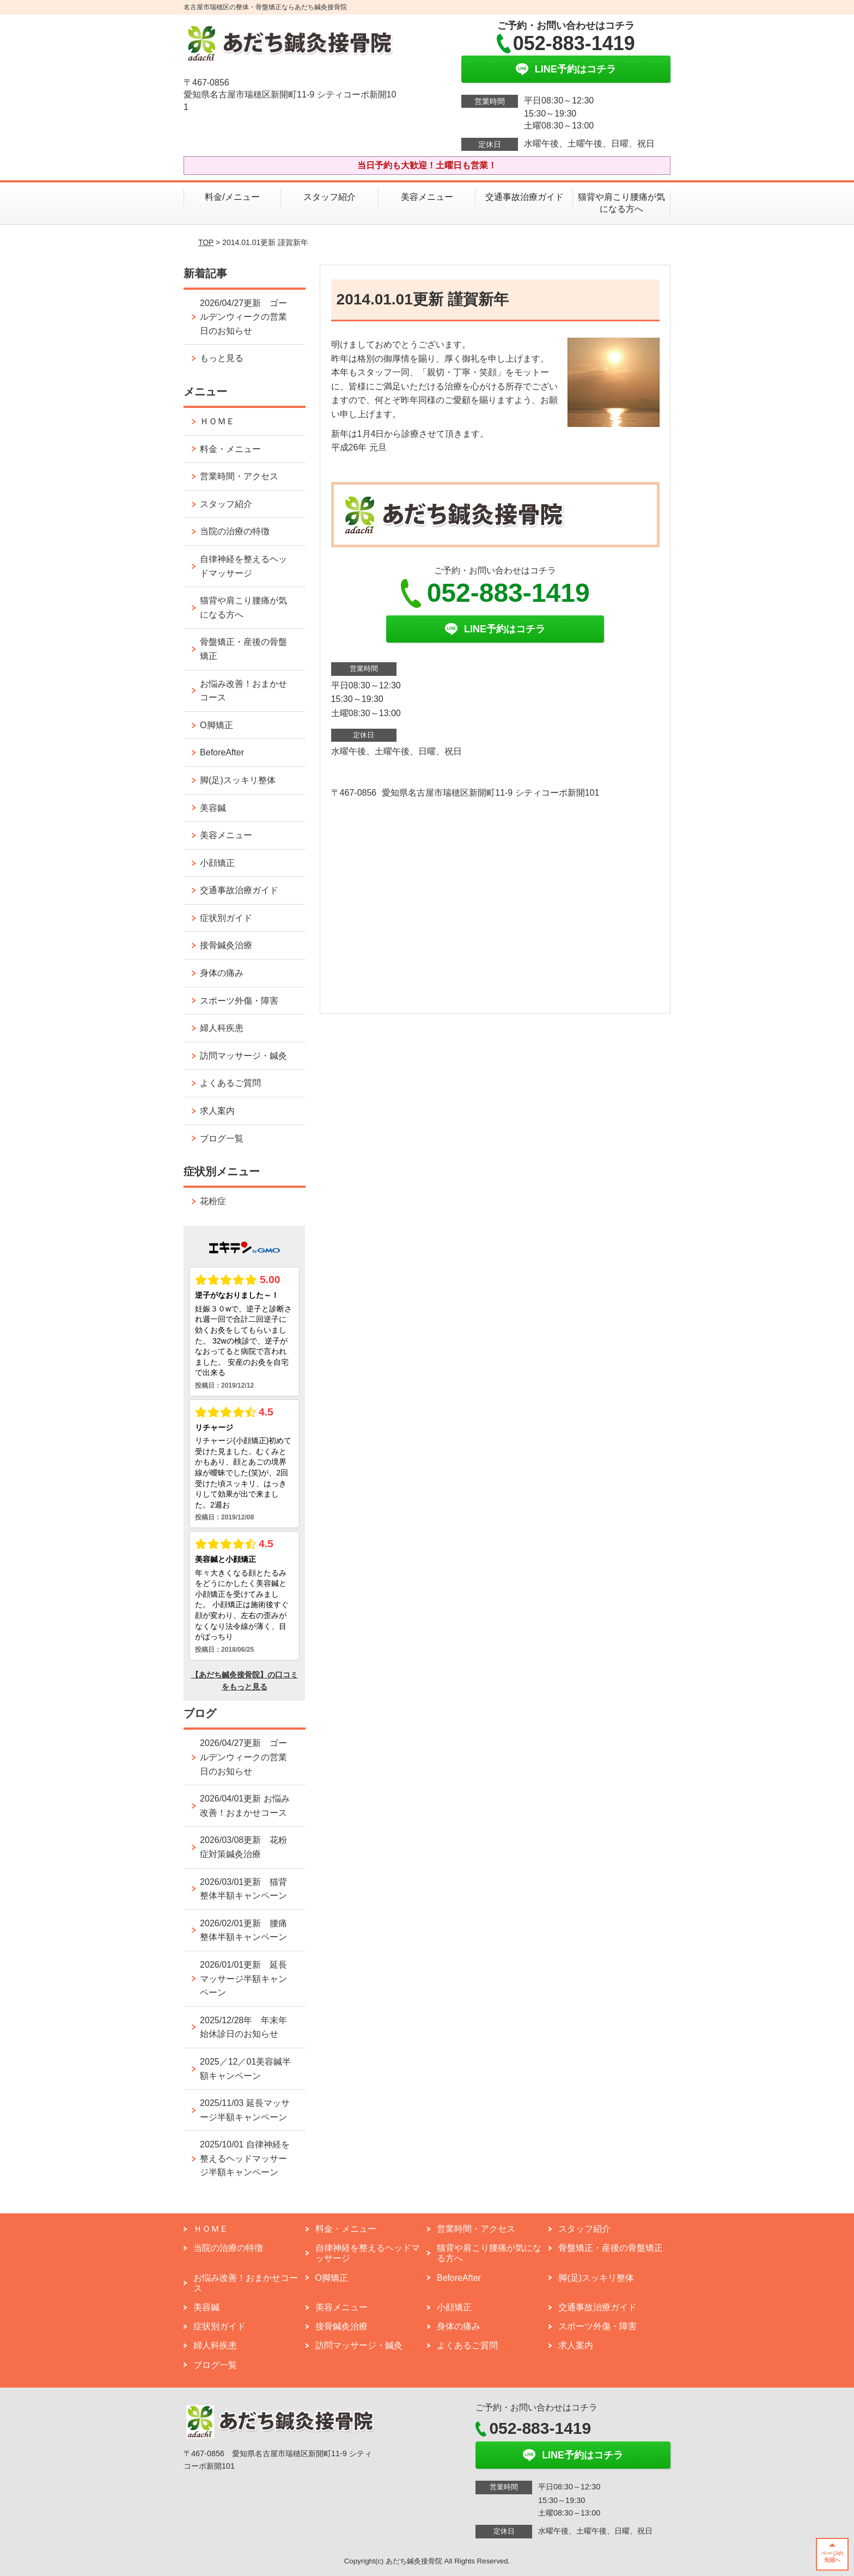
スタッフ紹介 (329, 197)
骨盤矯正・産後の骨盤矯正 (243, 649)
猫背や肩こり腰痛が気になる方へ (621, 202)
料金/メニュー (232, 197)
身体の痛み (221, 973)
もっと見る (221, 358)
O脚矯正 (216, 725)
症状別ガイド (226, 918)
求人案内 (217, 1110)
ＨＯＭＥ (217, 421)
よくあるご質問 (235, 1083)
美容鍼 (213, 808)
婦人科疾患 (221, 1028)
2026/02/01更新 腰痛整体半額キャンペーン (243, 1930)
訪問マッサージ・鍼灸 (243, 1055)
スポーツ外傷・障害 (239, 1000)
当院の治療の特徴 (235, 531)
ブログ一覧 (221, 1138)
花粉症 (213, 1201)
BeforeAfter (222, 752)
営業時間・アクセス (239, 476)
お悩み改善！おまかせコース (243, 691)
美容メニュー (427, 197)
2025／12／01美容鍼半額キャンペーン (245, 2068)
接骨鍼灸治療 (226, 945)
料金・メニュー (230, 449)
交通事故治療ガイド (524, 197)
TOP (205, 242)
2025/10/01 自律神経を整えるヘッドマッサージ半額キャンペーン (245, 2158)
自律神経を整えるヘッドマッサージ (243, 566)
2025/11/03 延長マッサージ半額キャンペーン (245, 2110)
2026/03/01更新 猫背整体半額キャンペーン (243, 1889)
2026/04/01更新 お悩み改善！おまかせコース (245, 1805)
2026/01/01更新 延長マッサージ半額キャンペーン (243, 1978)
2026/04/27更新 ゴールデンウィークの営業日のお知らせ (243, 316)
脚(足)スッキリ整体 (238, 780)
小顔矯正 (217, 863)
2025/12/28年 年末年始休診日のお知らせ (243, 2027)
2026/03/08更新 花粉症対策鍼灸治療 (243, 1847)
